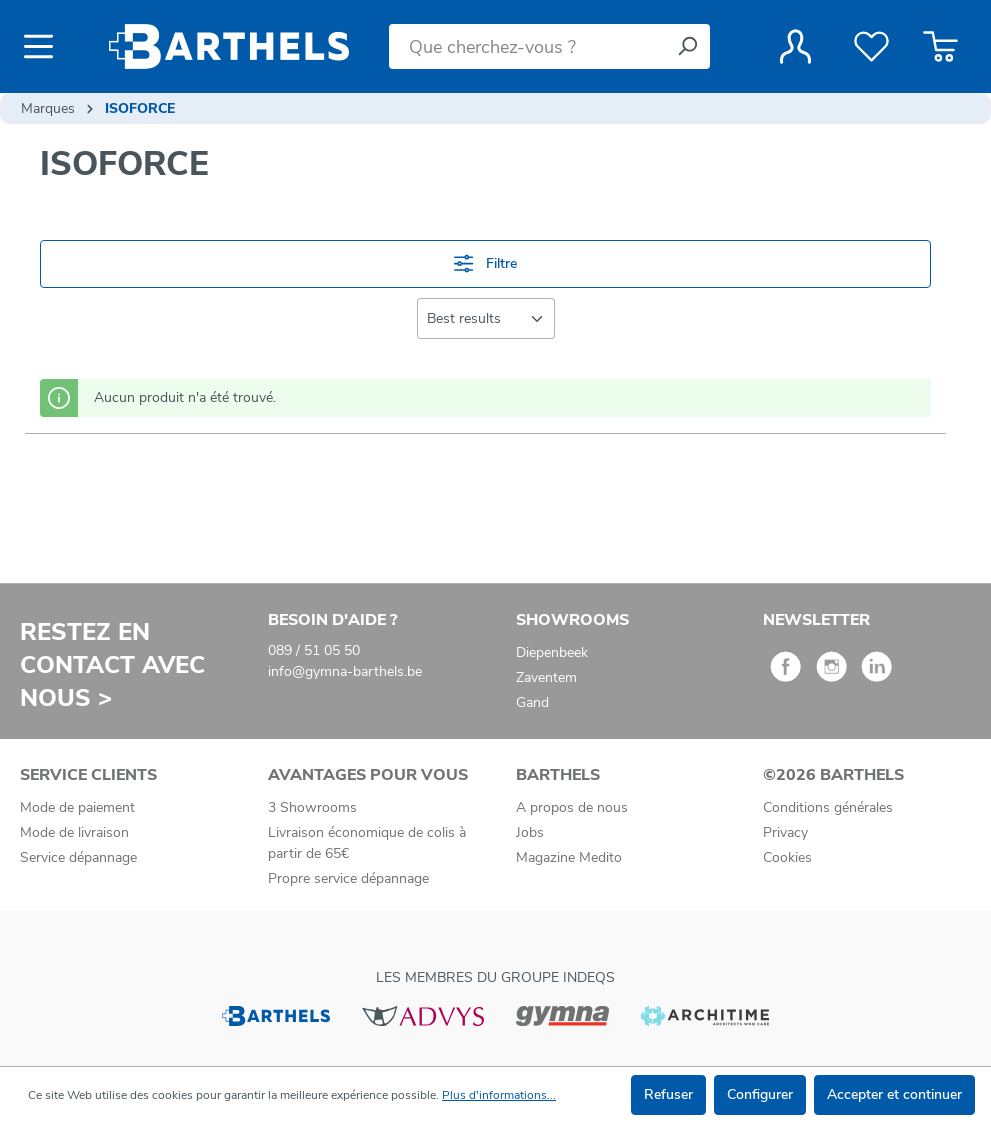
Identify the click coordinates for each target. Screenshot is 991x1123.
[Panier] (940, 47)
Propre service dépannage (348, 878)
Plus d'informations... (499, 1095)
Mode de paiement (77, 807)
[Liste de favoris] (871, 47)
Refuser (668, 1094)
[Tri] (486, 318)
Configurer (760, 1094)
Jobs (530, 832)
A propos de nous (572, 807)
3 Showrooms (312, 807)
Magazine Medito (569, 857)
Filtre (485, 263)
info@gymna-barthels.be (345, 671)
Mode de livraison (74, 832)
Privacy (785, 832)
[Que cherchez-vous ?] (527, 46)
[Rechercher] (687, 46)
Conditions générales (828, 807)
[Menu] (44, 47)
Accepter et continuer (894, 1094)
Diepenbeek (552, 652)
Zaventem (546, 677)
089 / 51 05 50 (314, 650)
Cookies (787, 857)
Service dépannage (78, 857)
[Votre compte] (795, 47)
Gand (532, 702)
